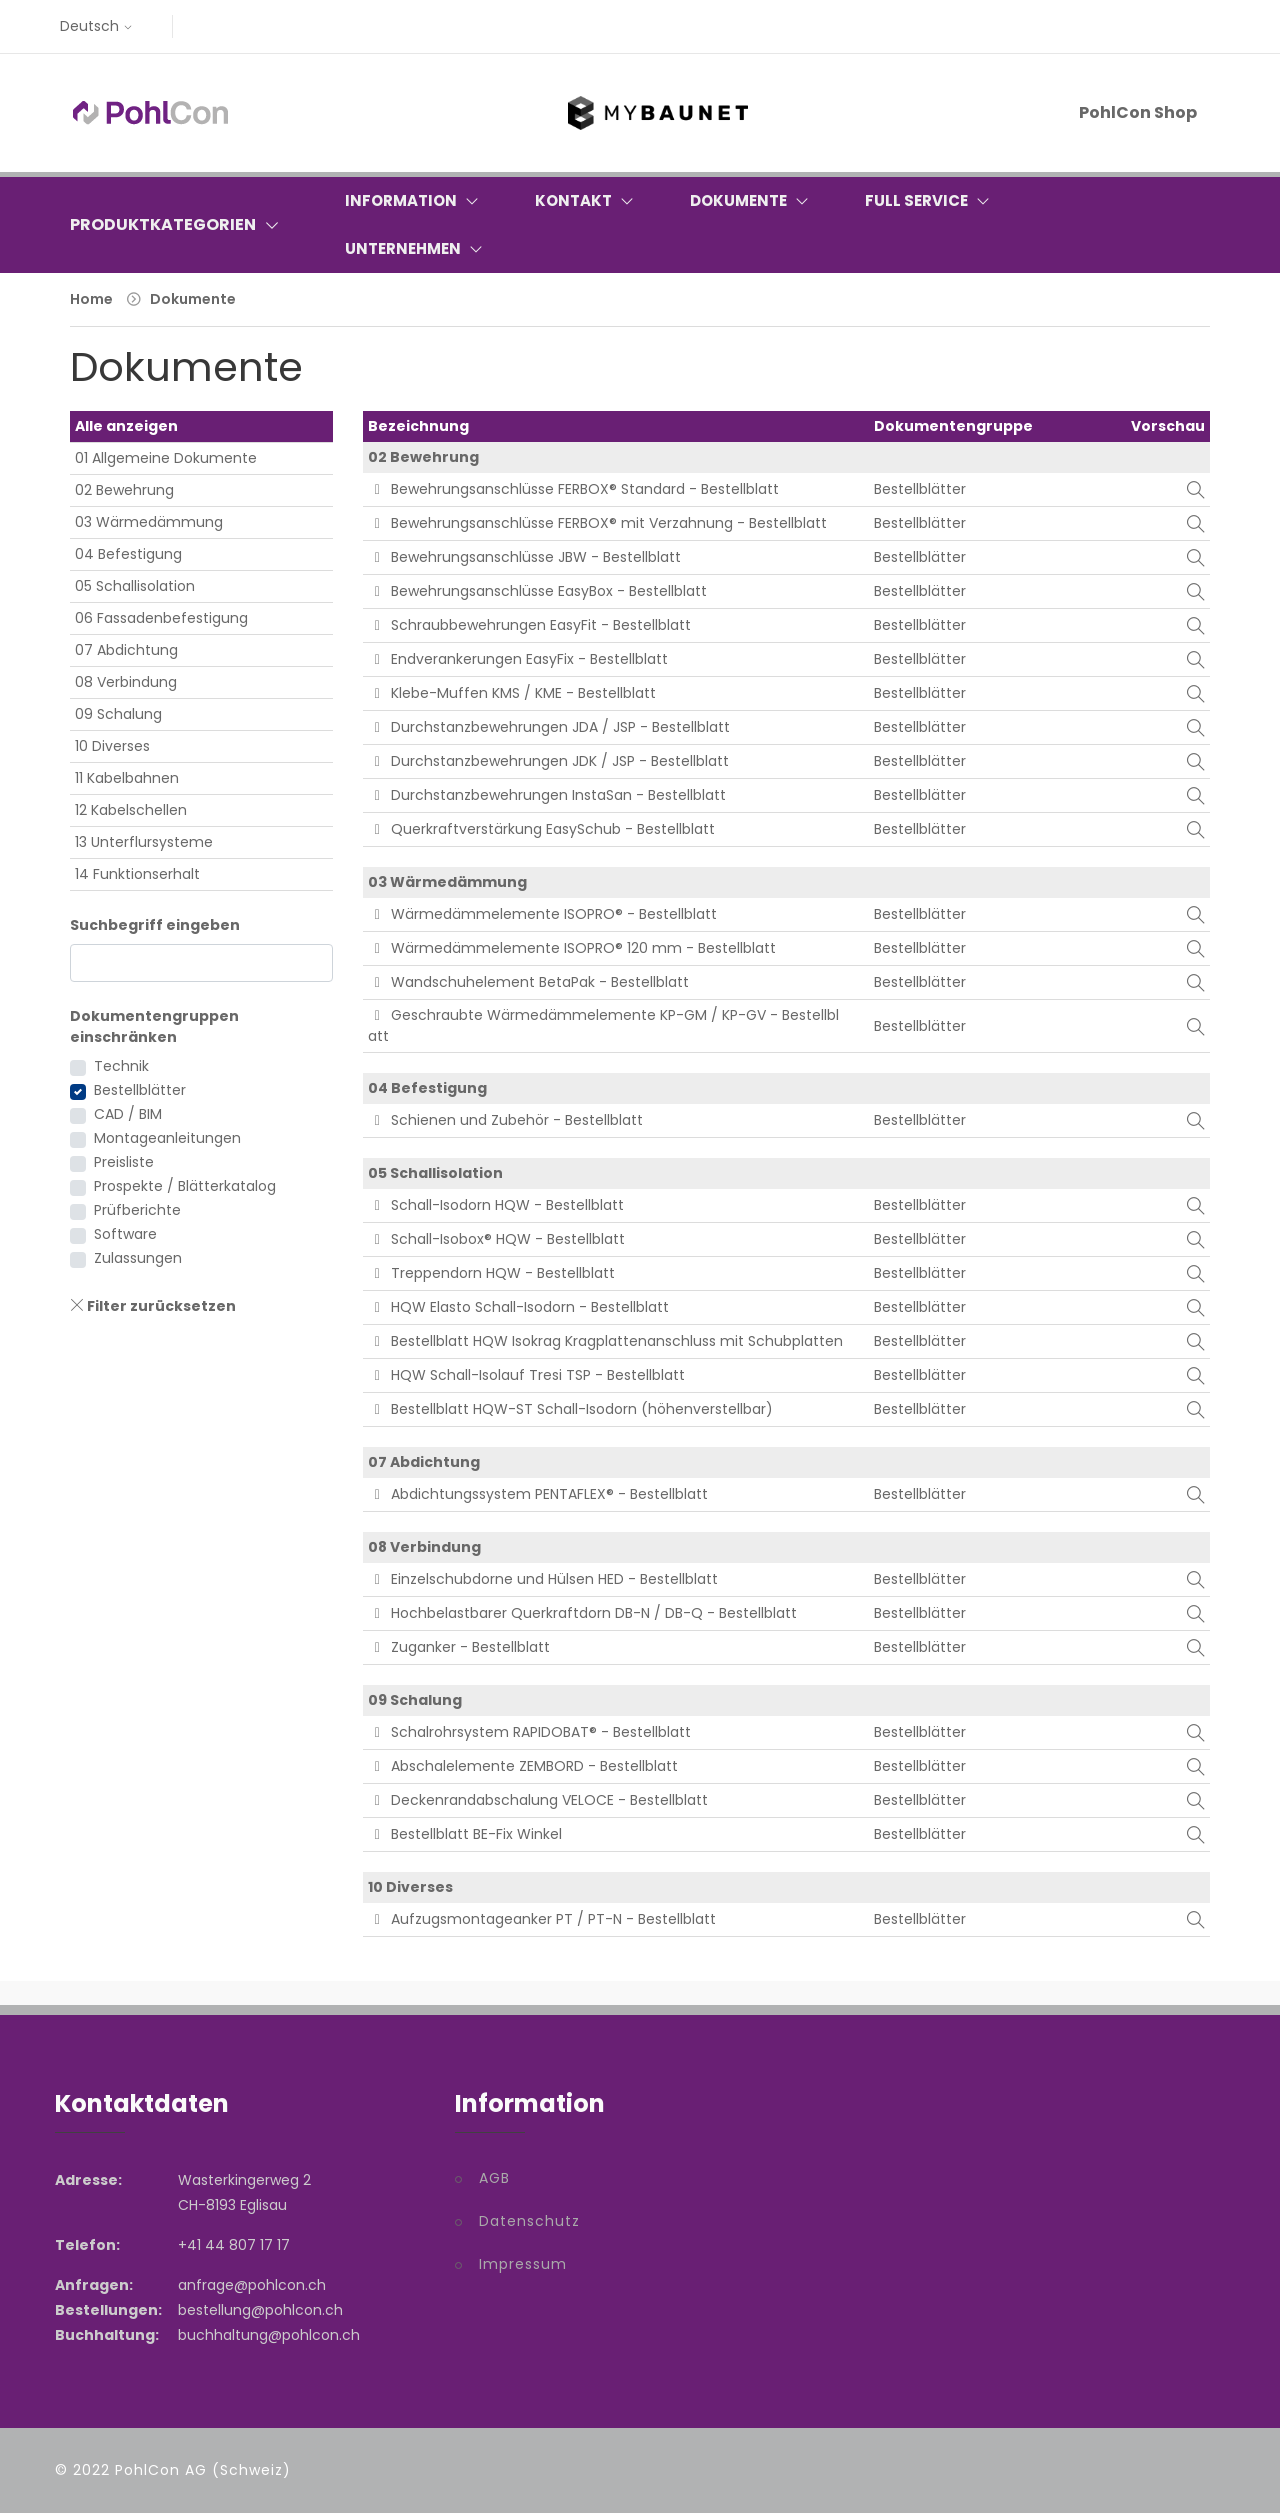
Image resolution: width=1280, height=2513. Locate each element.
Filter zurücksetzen (153, 1306)
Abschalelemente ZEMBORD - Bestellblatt (523, 1766)
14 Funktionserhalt (137, 874)
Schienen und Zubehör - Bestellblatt (506, 1120)
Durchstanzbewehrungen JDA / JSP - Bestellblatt (549, 727)
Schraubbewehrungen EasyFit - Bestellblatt (530, 625)
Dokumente (193, 299)
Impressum (523, 2264)
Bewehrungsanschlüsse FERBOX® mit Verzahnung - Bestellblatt (598, 523)
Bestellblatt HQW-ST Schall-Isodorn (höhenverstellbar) (571, 1409)
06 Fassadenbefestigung (161, 618)
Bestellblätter (140, 1090)
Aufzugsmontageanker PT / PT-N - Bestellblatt (542, 1919)
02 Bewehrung (124, 490)
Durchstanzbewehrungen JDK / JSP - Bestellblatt (549, 761)
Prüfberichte (137, 1210)
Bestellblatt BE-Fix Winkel (465, 1834)
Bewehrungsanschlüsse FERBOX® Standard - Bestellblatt (574, 489)
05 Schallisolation (135, 586)
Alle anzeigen (126, 426)
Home (91, 299)
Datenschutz (529, 2221)
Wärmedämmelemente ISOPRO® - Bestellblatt (543, 914)
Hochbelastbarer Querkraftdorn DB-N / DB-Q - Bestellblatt (583, 1613)
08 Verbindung (126, 682)
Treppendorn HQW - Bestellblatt (492, 1273)
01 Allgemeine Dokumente (166, 458)
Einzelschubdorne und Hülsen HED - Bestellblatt (543, 1579)
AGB (494, 2178)
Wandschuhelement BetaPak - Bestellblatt (529, 982)
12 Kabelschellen (131, 810)
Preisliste (124, 1162)
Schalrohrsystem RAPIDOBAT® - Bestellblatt (530, 1732)
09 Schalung (118, 714)
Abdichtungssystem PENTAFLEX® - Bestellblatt (538, 1494)
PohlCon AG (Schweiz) (203, 2470)
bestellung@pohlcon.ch (260, 2310)
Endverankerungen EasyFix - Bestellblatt (518, 659)
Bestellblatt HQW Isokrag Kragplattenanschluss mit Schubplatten (606, 1341)
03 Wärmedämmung (149, 522)
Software (125, 1234)
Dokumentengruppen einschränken (154, 1026)
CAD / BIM (128, 1114)
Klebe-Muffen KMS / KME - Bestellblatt (512, 693)
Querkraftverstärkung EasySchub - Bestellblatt (542, 829)
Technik (121, 1066)
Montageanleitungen (167, 1138)
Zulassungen (138, 1258)
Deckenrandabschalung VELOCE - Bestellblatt (538, 1800)
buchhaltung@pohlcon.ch (269, 2335)
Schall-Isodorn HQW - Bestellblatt (496, 1205)
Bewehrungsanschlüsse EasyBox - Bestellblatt (538, 591)
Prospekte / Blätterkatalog (185, 1186)
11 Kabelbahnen (127, 778)
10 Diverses (112, 746)
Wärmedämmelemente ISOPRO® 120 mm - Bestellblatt (572, 948)
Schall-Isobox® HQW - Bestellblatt (497, 1239)
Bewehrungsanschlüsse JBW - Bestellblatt (525, 557)
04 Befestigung (128, 554)
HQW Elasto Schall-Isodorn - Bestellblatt (519, 1307)
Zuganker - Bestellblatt (459, 1647)
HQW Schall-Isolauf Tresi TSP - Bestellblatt (527, 1375)
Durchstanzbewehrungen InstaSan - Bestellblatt (547, 795)
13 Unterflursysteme (144, 842)
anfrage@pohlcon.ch (252, 2285)
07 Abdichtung (126, 650)
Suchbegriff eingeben (155, 925)
